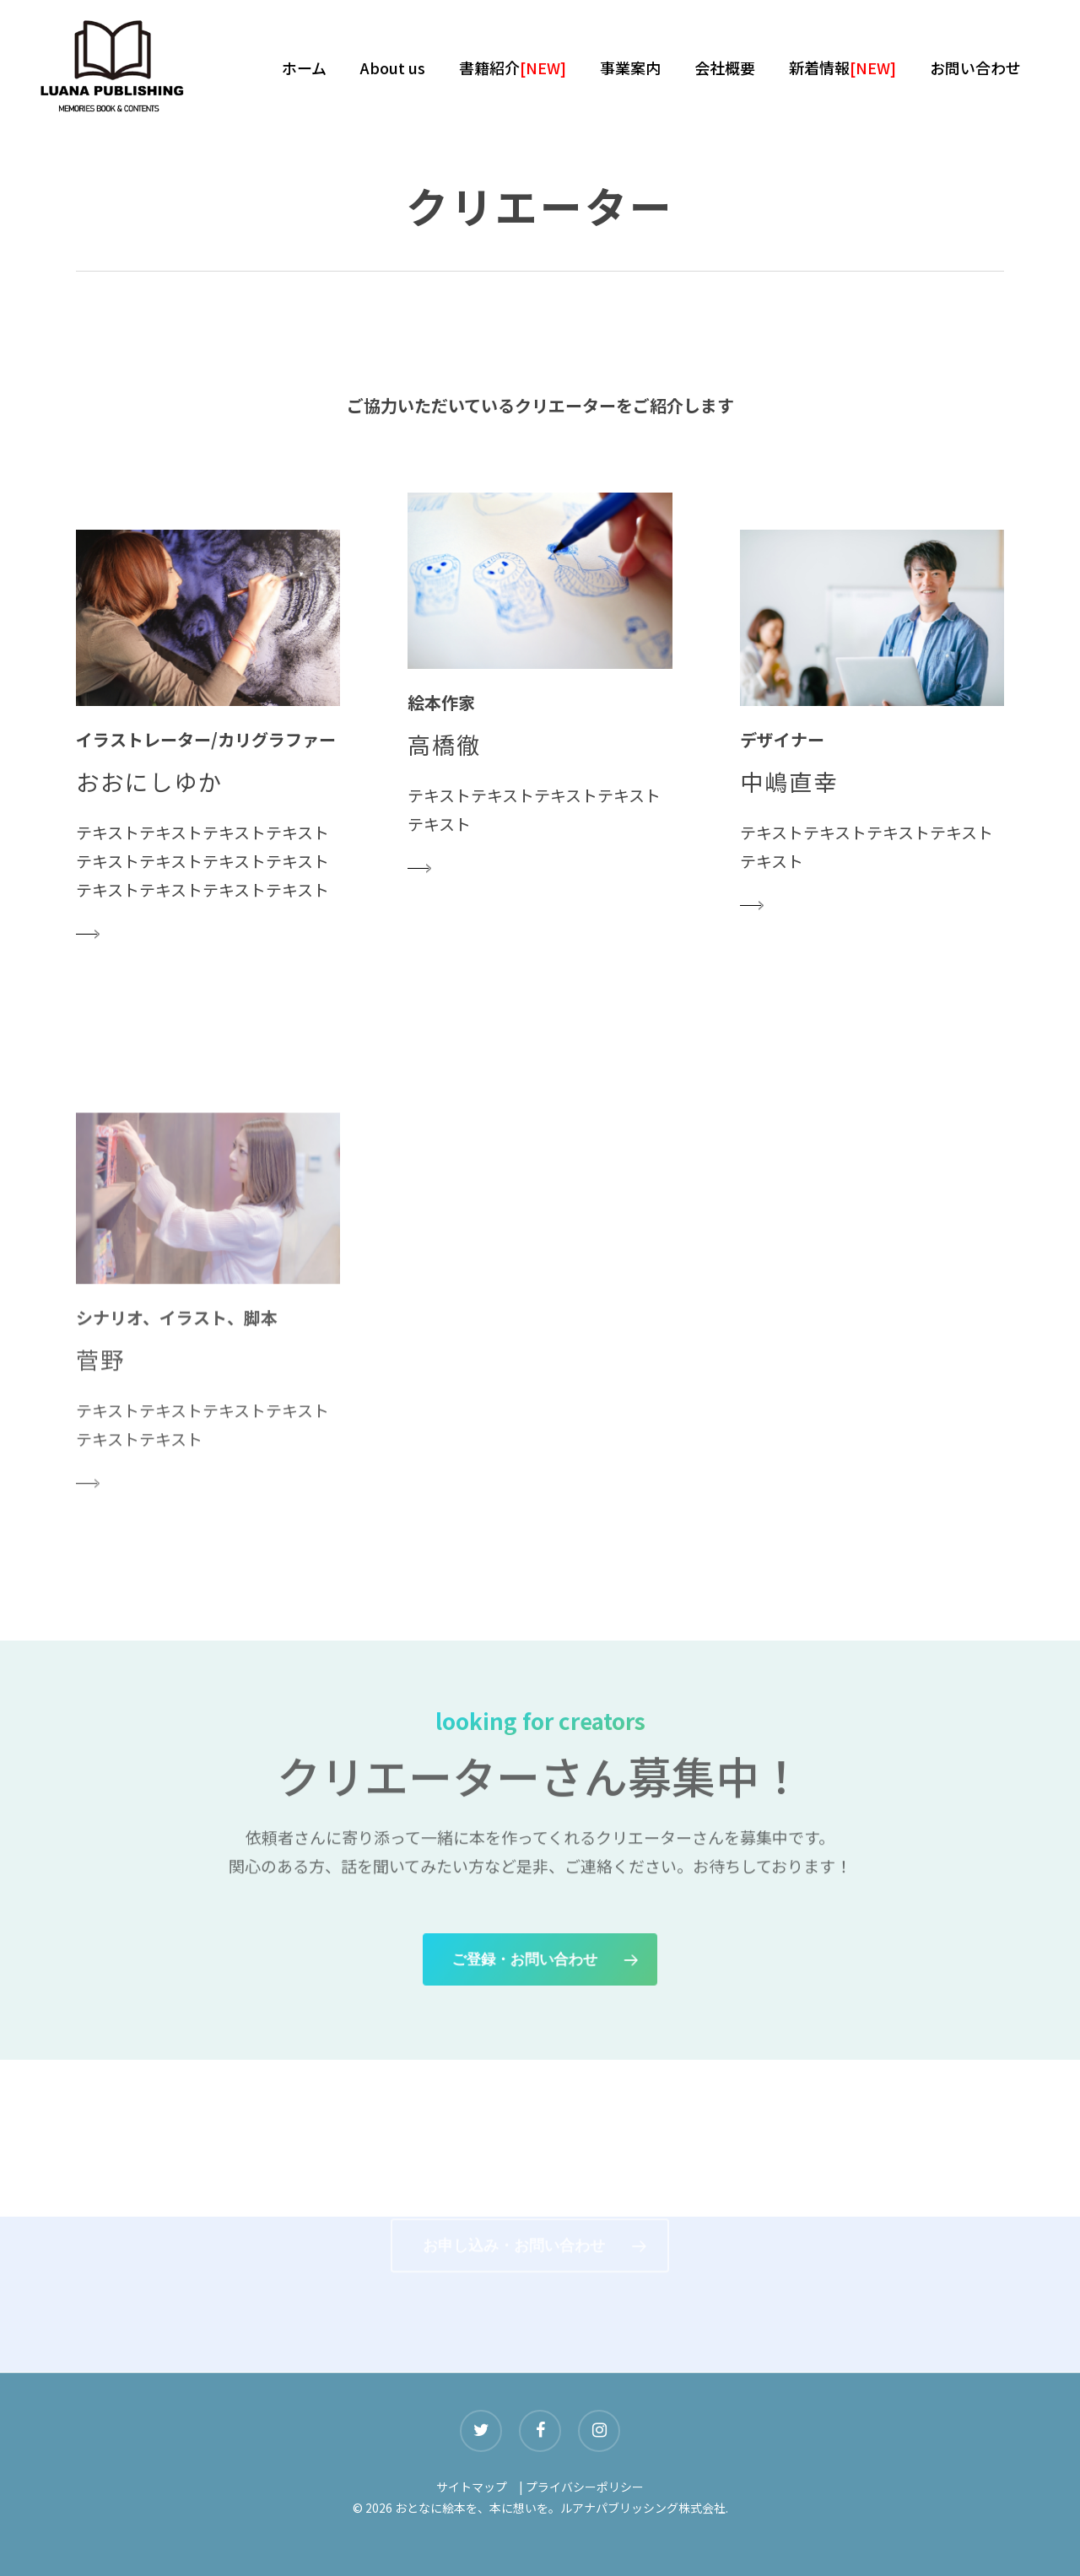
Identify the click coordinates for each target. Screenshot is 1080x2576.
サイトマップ (471, 2486)
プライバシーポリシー (585, 2486)
